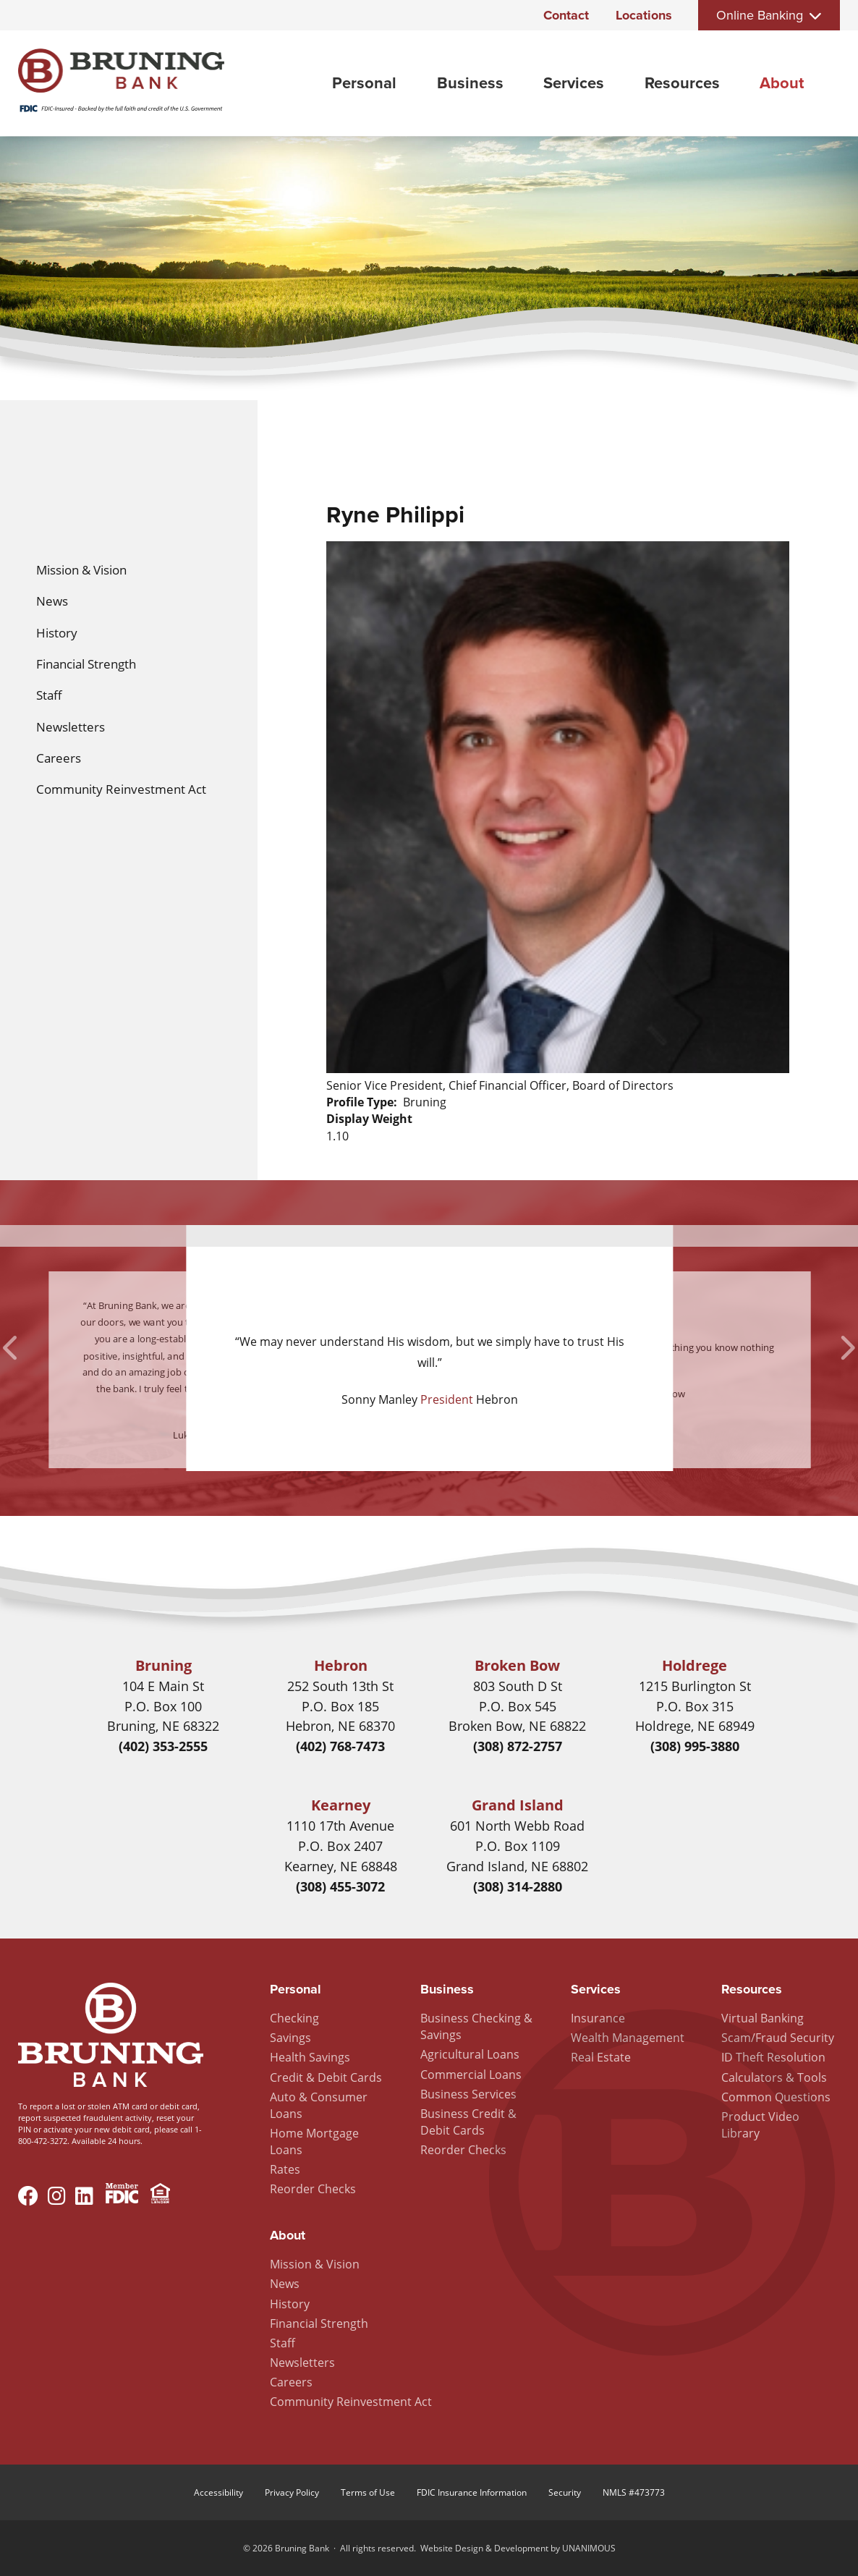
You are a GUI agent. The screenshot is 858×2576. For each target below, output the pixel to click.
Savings (290, 2038)
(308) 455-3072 (340, 1886)
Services (573, 83)
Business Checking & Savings (476, 2026)
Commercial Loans (471, 2075)
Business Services (468, 2094)
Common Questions (776, 2097)
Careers (58, 758)
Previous (11, 1348)
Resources (682, 83)
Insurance (598, 2018)
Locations (644, 15)
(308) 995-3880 (694, 1746)
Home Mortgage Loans (314, 2141)
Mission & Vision (81, 570)
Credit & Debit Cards (326, 2077)
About (782, 83)
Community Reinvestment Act (121, 789)
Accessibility (218, 2492)
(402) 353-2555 (163, 1746)
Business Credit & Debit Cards (468, 2122)
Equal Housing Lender (160, 2195)
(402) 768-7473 (340, 1746)
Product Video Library (760, 2125)
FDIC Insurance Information (472, 2492)
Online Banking (759, 15)
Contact (566, 15)
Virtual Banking (762, 2018)
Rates (285, 2169)
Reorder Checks (313, 2189)
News (52, 601)
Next (846, 1348)
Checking (294, 2018)
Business (470, 83)
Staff (49, 695)
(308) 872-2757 (517, 1746)
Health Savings (310, 2057)
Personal (364, 83)
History (56, 632)
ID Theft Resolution (773, 2057)
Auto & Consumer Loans (319, 2105)
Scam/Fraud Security (777, 2038)
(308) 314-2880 (517, 1886)
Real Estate (601, 2057)
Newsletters (70, 727)
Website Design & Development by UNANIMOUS (518, 2548)
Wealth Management (627, 2038)
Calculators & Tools (774, 2077)
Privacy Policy (292, 2492)
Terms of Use (368, 2492)
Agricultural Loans (469, 2054)
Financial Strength (86, 664)
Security (564, 2492)
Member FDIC (122, 2195)
